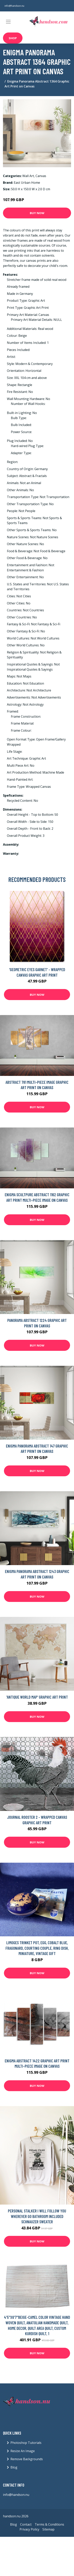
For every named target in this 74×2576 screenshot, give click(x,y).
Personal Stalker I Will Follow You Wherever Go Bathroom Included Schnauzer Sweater (37, 2216)
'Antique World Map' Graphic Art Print (37, 1696)
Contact (26, 2524)
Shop (13, 38)
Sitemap (48, 2529)
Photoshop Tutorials (25, 2443)
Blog (13, 2467)
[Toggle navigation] (8, 21)
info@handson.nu (14, 5)
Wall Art (28, 176)
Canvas (41, 176)
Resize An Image (22, 2451)
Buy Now (37, 213)
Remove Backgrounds (26, 2459)
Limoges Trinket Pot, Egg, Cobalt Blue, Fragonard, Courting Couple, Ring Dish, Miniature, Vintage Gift (37, 1948)
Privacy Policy (29, 2529)
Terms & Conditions (49, 2524)
